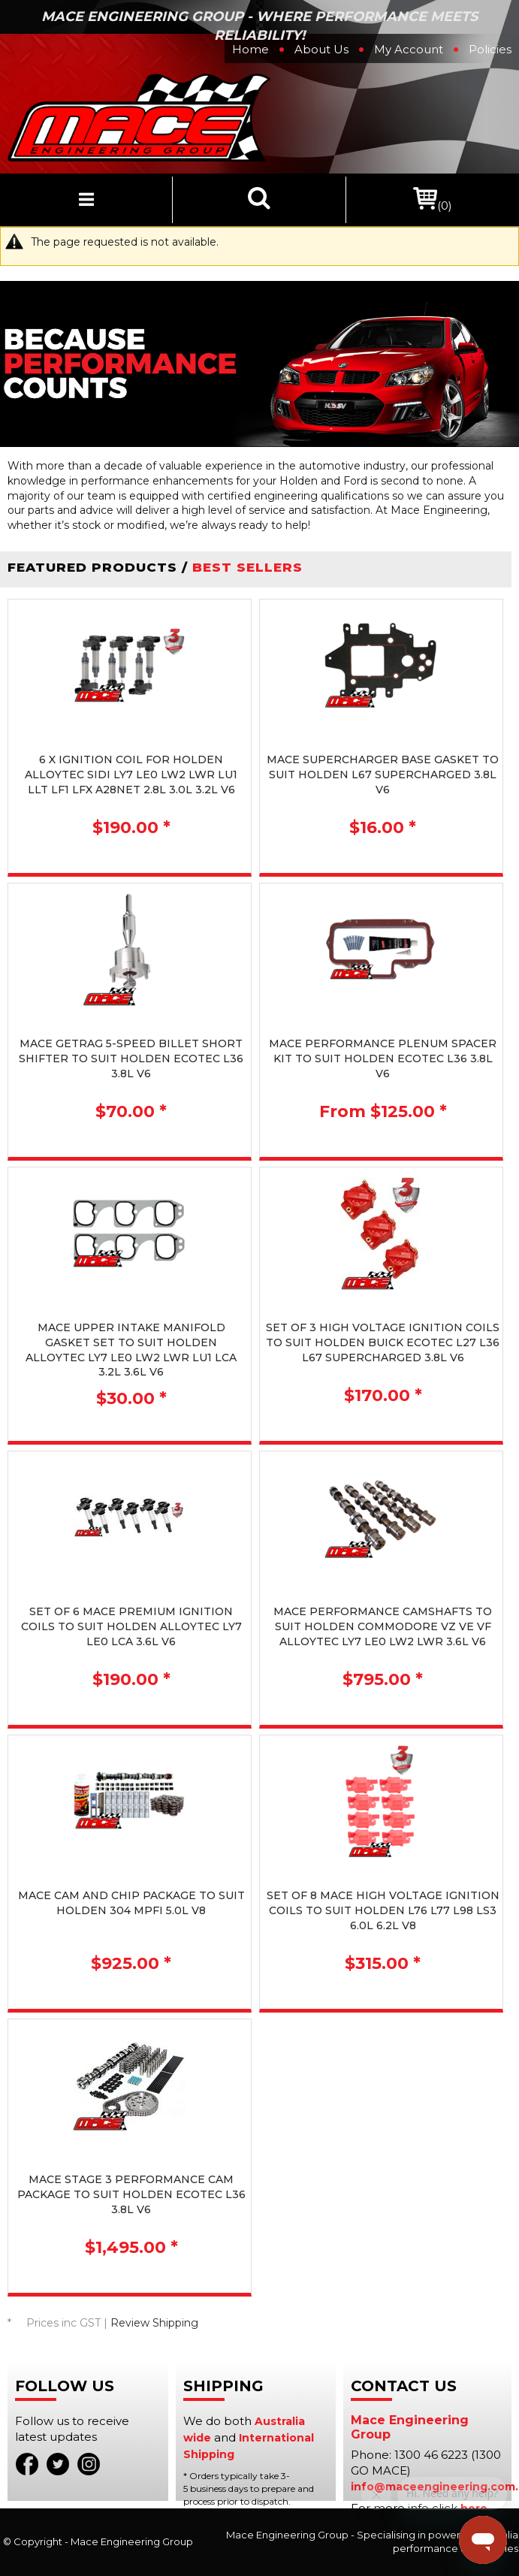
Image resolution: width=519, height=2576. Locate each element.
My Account (408, 49)
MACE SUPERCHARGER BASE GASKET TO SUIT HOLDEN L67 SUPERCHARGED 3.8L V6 (383, 774)
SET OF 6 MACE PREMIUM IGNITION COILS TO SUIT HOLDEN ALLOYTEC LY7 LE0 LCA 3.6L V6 (131, 1626)
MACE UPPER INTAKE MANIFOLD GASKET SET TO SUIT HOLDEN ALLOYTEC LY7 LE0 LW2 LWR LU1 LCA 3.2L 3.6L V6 (131, 1350)
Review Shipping (154, 2323)
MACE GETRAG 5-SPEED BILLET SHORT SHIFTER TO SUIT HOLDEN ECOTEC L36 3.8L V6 (131, 1058)
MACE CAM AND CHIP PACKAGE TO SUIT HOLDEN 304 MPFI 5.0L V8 (131, 1903)
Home (250, 49)
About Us (321, 49)
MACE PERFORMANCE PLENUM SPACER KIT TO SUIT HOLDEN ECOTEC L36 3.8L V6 (382, 1058)
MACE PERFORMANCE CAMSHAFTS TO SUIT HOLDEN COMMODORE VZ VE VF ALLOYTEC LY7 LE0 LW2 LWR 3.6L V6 (382, 1626)
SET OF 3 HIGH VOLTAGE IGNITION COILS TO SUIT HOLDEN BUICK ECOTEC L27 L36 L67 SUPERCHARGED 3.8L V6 (382, 1342)
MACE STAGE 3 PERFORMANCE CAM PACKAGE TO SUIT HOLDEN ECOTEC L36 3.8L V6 (131, 2194)
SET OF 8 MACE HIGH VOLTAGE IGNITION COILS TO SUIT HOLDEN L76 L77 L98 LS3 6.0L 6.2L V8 (383, 1910)
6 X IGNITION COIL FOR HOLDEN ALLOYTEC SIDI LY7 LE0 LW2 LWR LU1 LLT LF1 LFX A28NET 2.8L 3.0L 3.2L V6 (131, 774)
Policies (490, 49)
